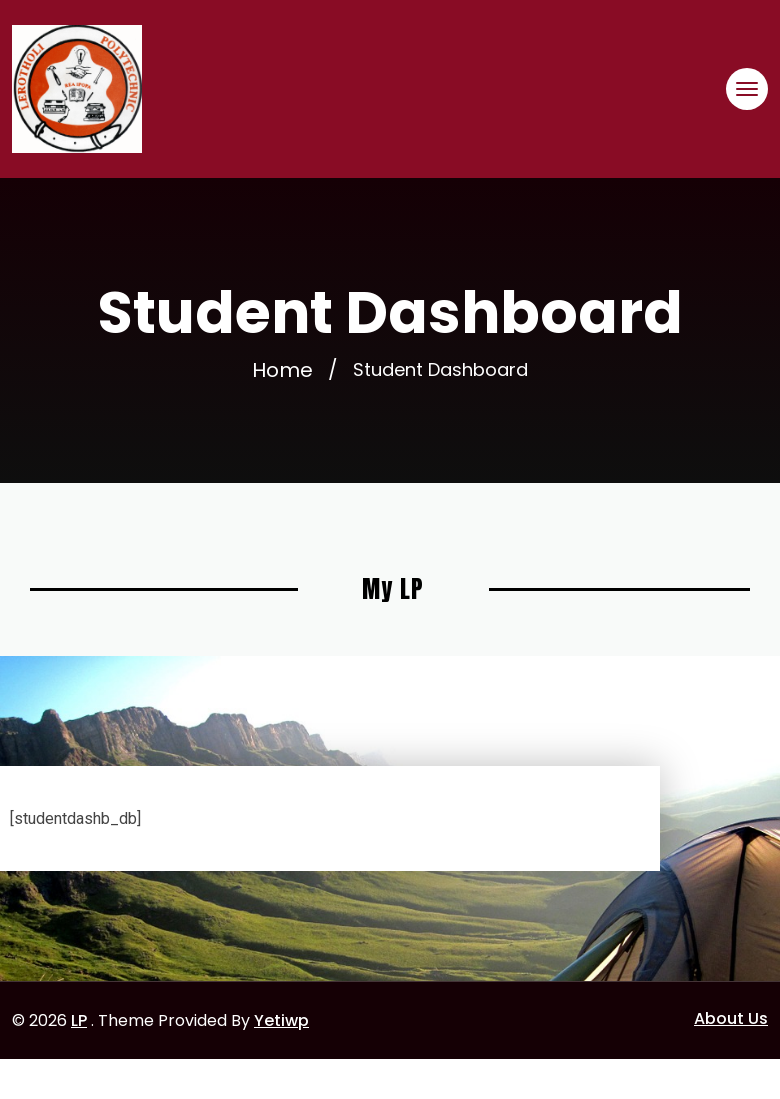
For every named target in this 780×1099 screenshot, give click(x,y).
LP (79, 1020)
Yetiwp (281, 1020)
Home (282, 370)
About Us (731, 1018)
